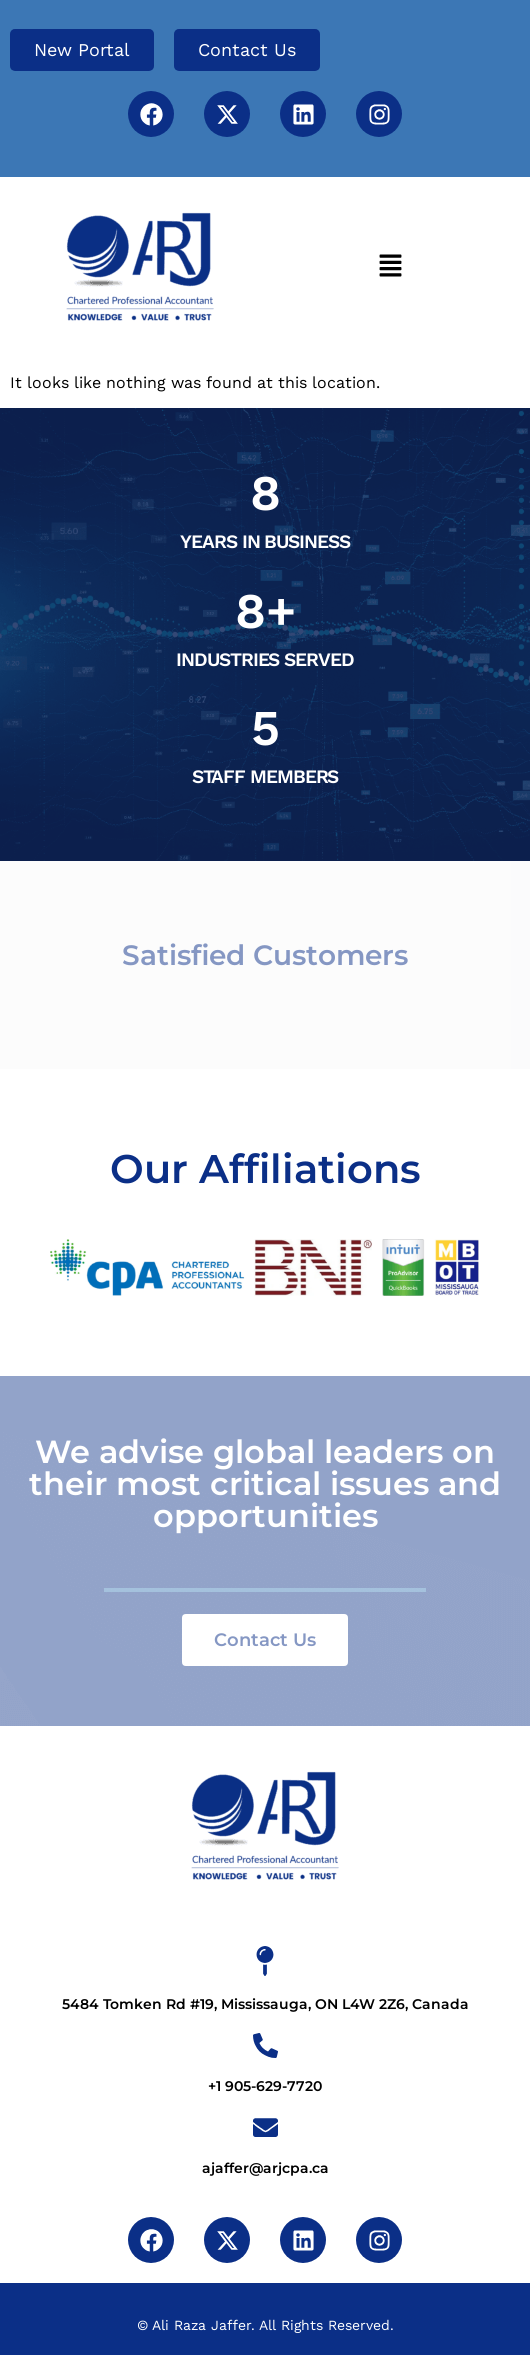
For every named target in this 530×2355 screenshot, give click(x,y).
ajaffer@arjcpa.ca (265, 2168)
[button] (390, 267)
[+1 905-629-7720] (265, 2045)
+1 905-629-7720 (265, 2086)
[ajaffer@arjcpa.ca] (265, 2127)
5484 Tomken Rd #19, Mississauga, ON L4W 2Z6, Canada (265, 2004)
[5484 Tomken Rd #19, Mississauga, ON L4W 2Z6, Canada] (265, 1961)
